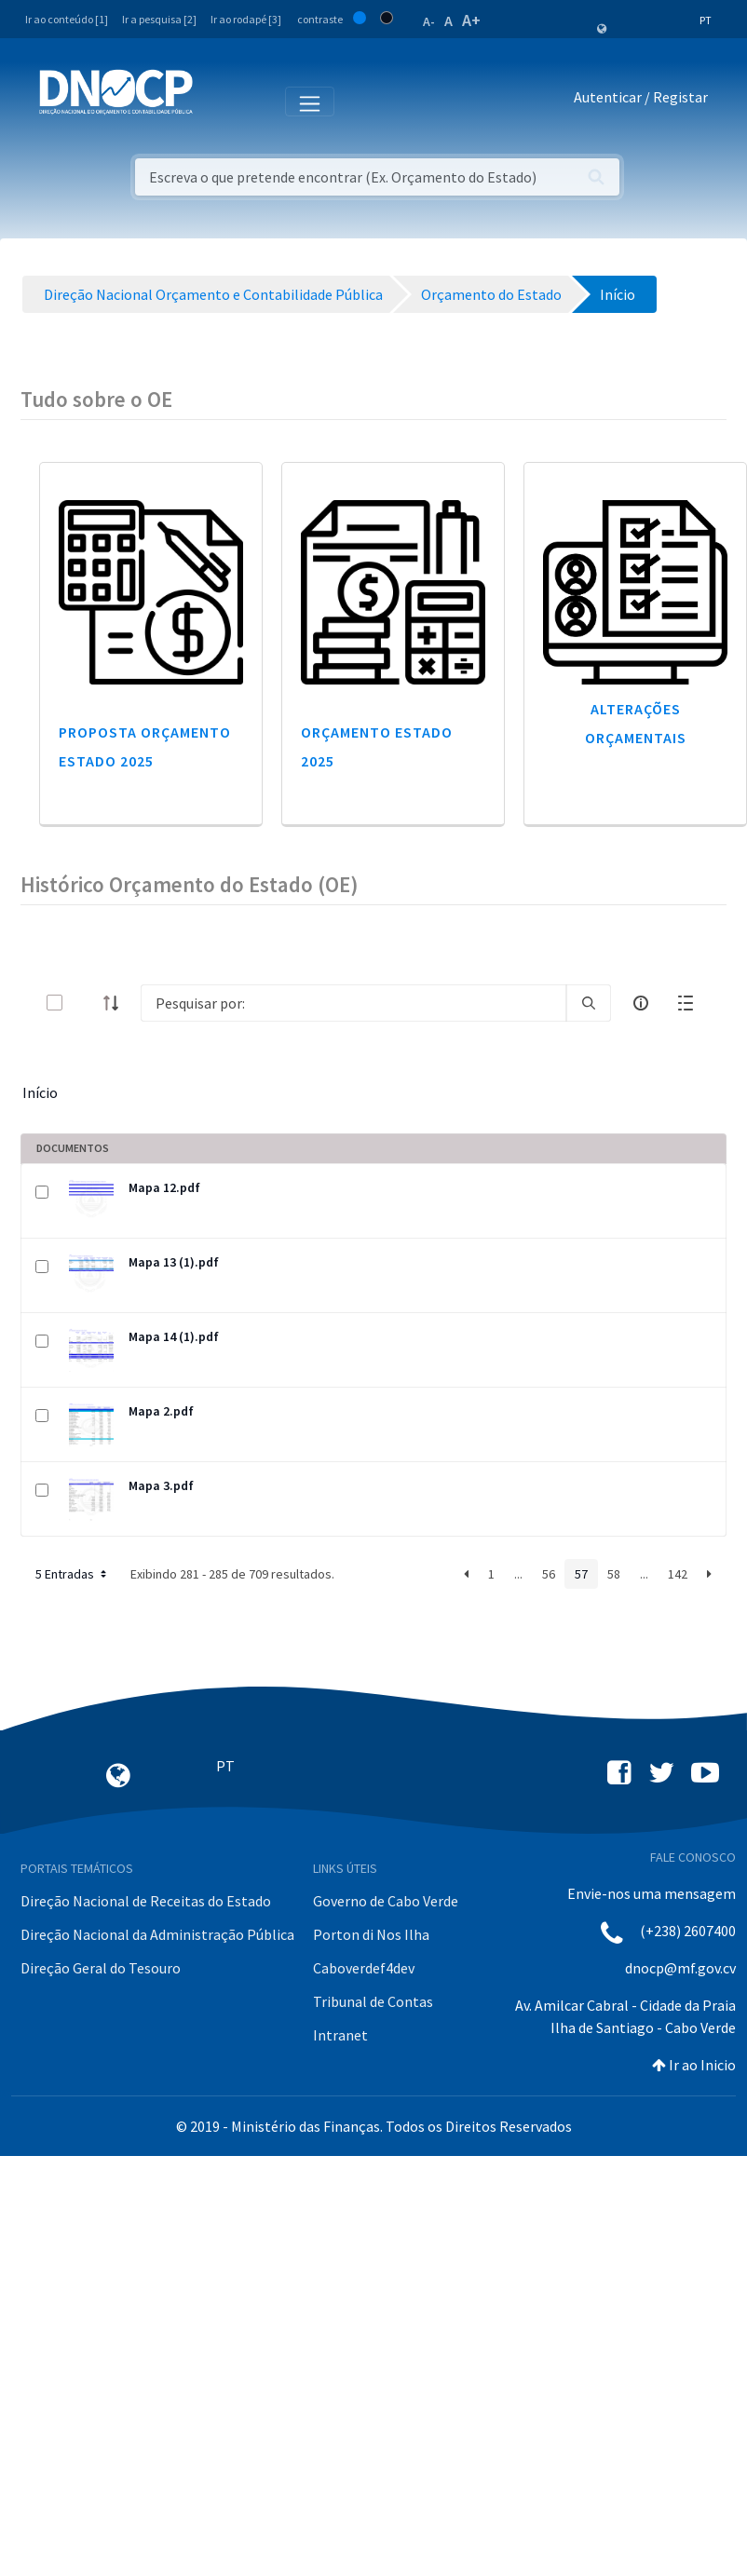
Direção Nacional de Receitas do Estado (145, 1900)
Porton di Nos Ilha (371, 1934)
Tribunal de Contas (373, 2001)
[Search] (353, 1003)
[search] (588, 1003)
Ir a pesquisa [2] (159, 19)
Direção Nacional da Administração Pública (157, 1934)
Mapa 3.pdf (161, 1485)
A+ (471, 20)
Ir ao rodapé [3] (246, 19)
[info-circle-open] (641, 1003)
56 (548, 1574)
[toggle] (84, 1002)
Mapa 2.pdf (161, 1411)
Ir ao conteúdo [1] (66, 19)
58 (613, 1574)
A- (429, 21)
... (518, 1574)
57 (581, 1574)
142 (677, 1574)
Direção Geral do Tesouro (100, 1968)
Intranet (340, 2035)
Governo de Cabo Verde (385, 1900)
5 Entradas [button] (72, 1574)
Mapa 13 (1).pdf (174, 1262)
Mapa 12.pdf (164, 1187)
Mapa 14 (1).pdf (174, 1336)
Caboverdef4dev (363, 1968)
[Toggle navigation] (217, 100)
